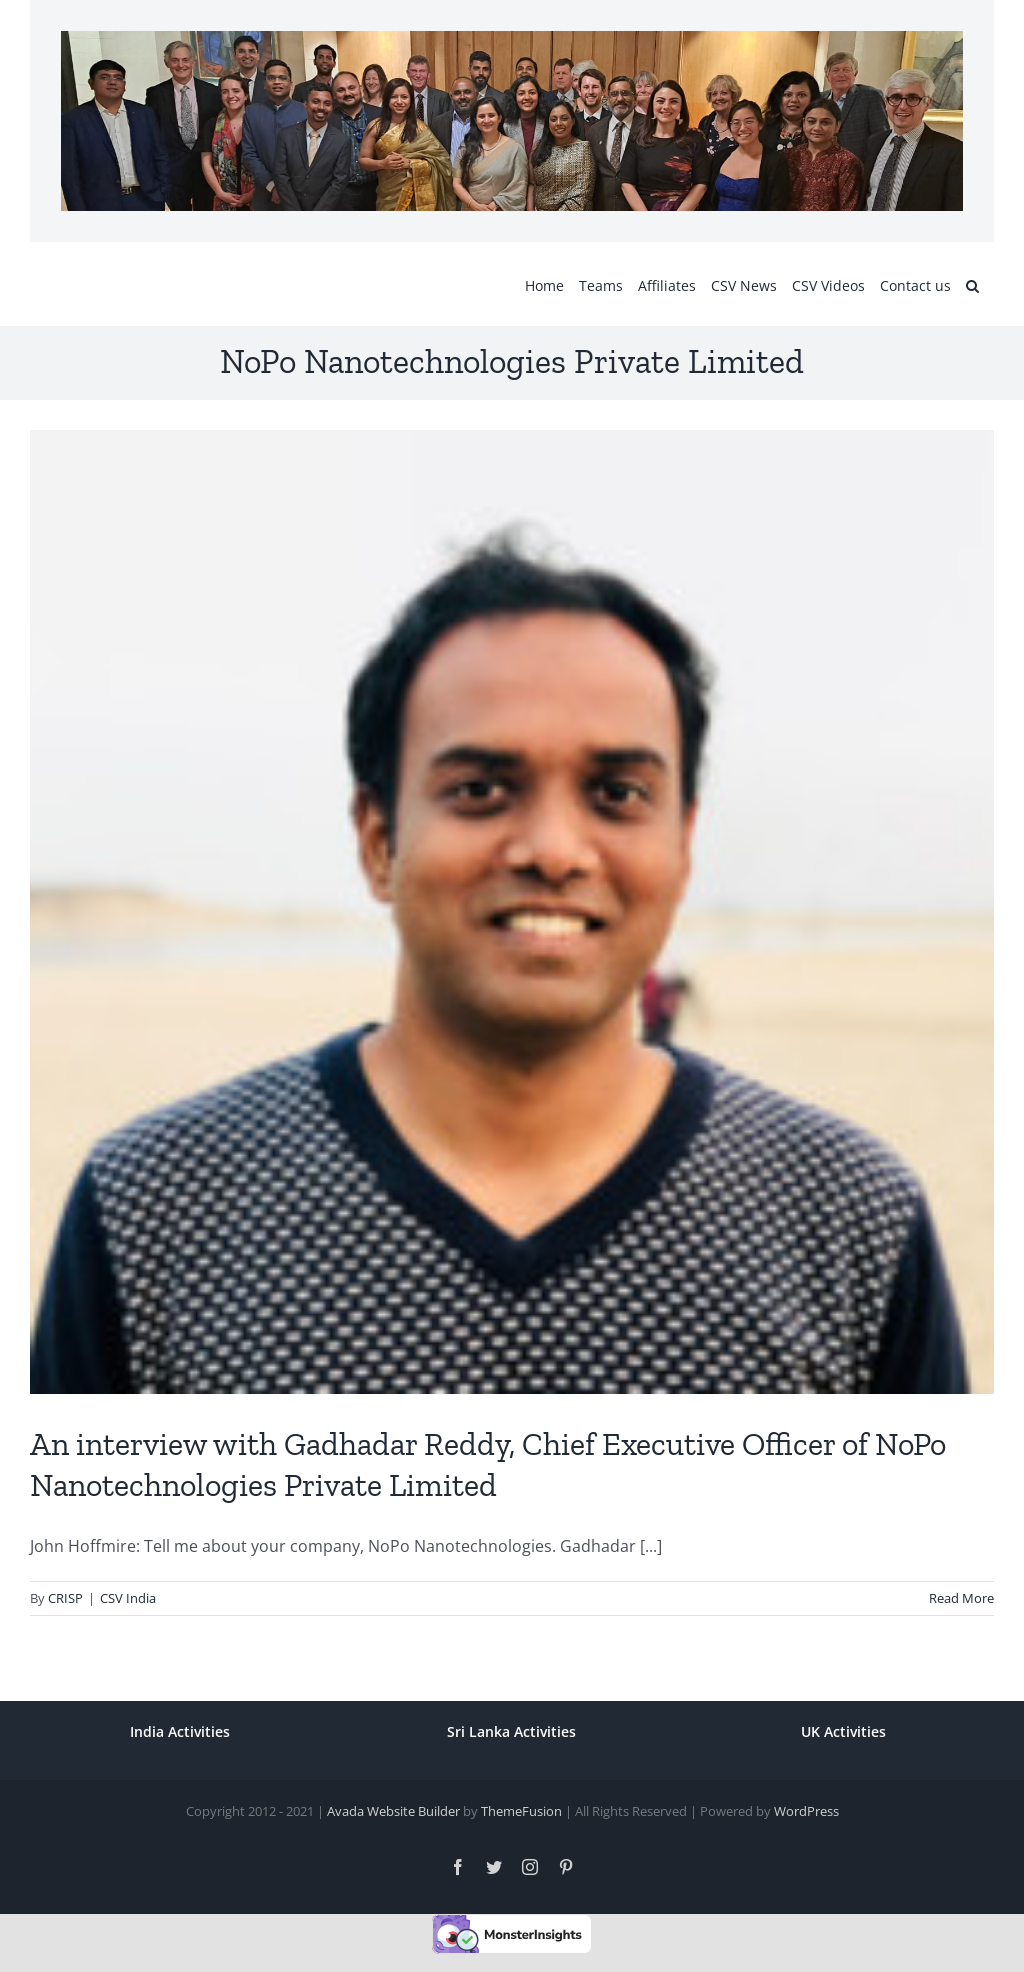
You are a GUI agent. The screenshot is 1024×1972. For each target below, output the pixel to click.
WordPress (806, 1811)
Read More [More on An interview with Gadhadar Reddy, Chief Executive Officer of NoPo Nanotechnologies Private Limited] (961, 1598)
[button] (972, 284)
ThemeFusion (521, 1811)
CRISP (65, 1598)
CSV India (128, 1598)
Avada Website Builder (393, 1811)
